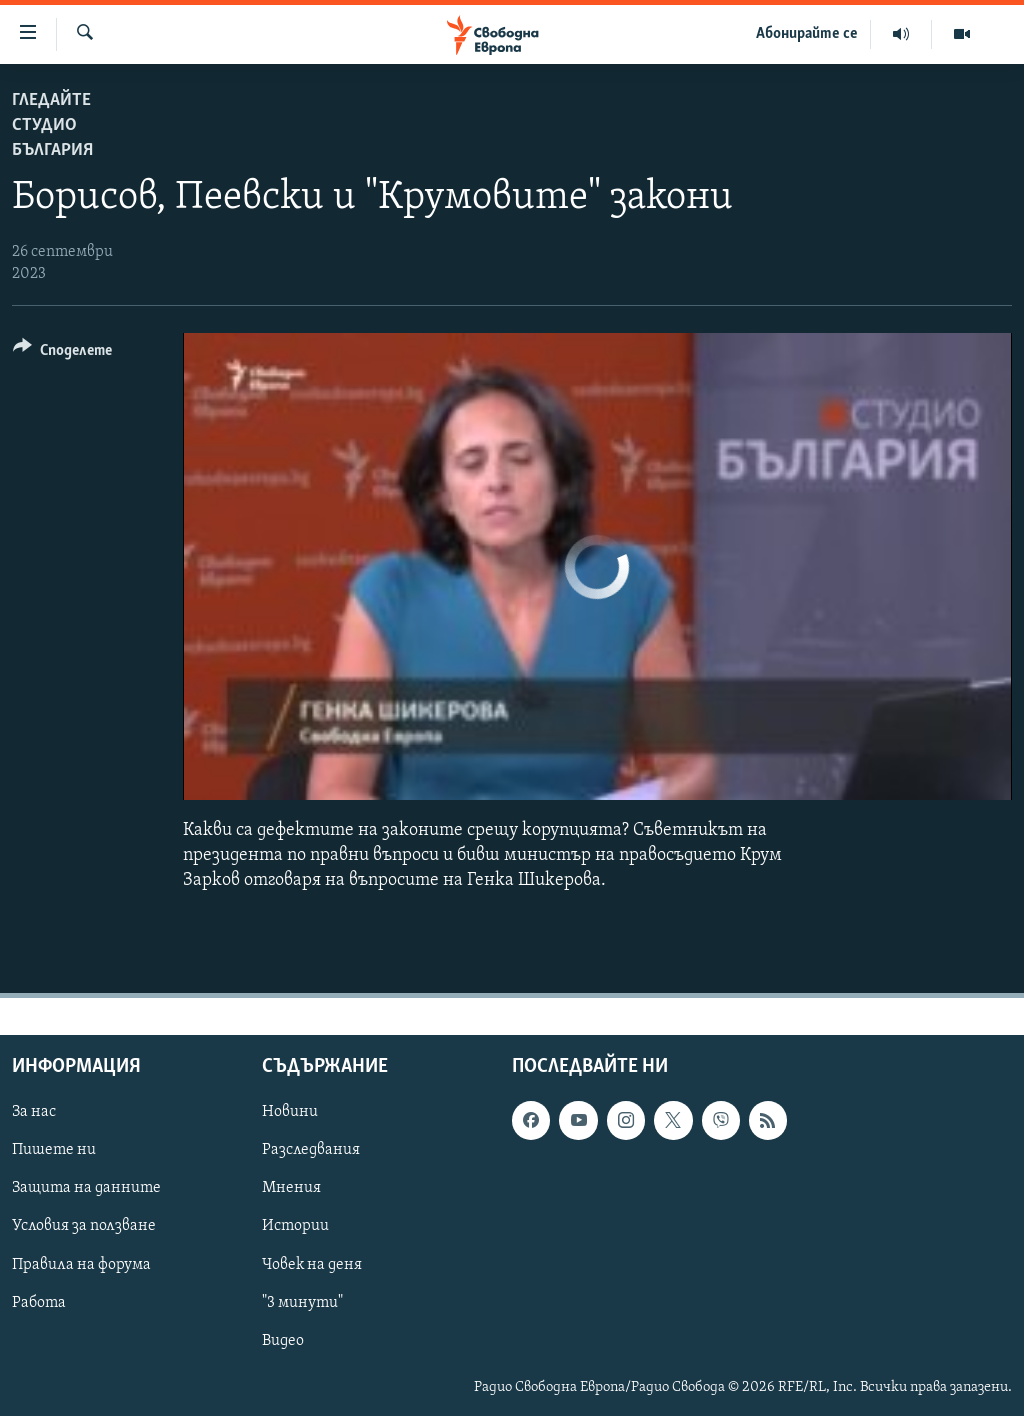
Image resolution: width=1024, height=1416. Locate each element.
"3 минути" (302, 1302)
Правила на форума (81, 1264)
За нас (34, 1112)
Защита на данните (86, 1188)
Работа (39, 1302)
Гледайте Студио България (52, 125)
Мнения (291, 1188)
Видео (283, 1340)
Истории (295, 1226)
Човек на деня (312, 1264)
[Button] (62, 353)
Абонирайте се (807, 34)
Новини (290, 1112)
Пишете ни (54, 1150)
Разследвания (311, 1150)
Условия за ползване (84, 1226)
